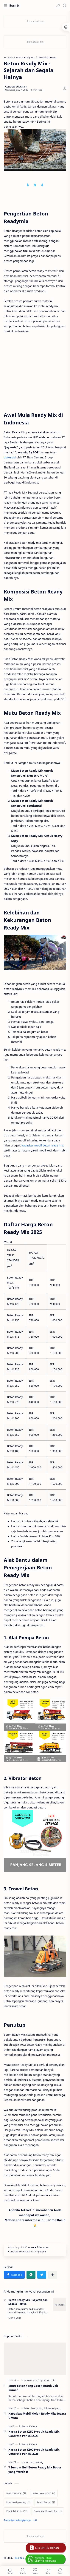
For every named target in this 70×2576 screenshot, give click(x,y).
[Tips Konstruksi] (47, 2380)
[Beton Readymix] (33, 2408)
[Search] (64, 5)
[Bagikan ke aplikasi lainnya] (52, 2275)
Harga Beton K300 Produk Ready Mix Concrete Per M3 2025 (34, 2452)
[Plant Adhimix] (17, 2511)
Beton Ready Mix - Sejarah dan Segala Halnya (28, 2302)
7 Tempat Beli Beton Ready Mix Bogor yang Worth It (34, 2469)
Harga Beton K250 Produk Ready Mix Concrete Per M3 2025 (34, 2434)
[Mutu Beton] (31, 2380)
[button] (58, 5)
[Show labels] (21, 2520)
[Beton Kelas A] (29, 2426)
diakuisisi (10, 457)
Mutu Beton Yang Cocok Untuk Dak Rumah (33, 2388)
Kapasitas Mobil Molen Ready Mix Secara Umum (37, 2416)
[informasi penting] (54, 2408)
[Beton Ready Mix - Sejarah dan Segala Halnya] (59, 2304)
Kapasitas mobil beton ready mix (42, 1145)
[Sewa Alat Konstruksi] (48, 2511)
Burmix (14, 6)
